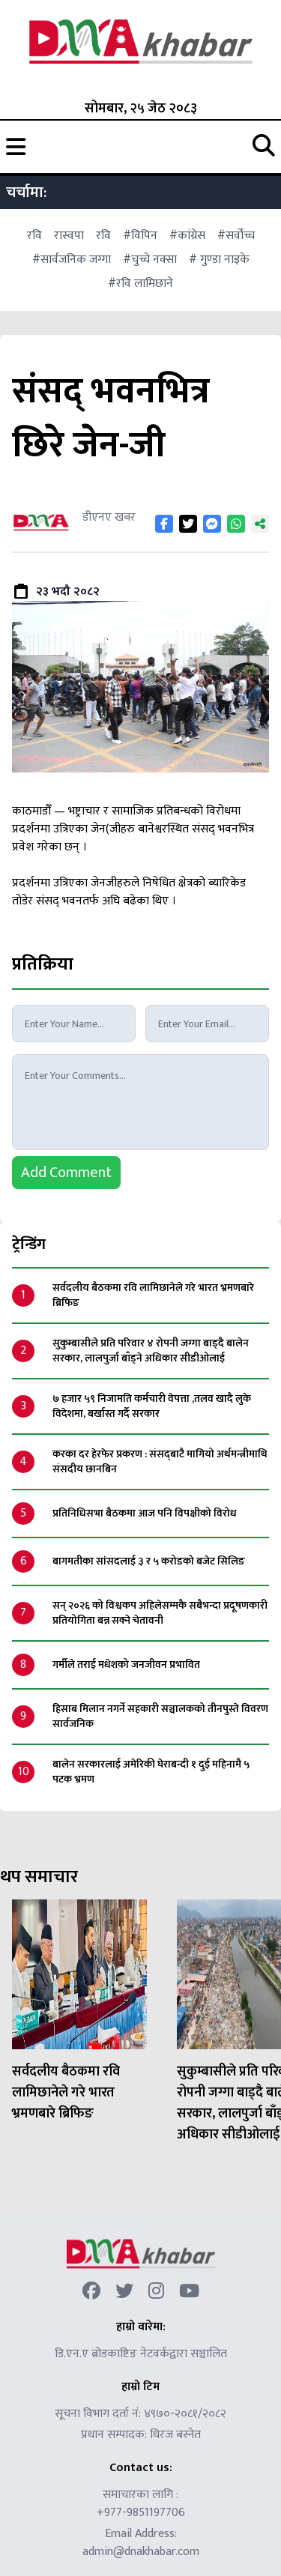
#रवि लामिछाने (140, 283)
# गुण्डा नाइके (219, 260)
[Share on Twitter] (188, 524)
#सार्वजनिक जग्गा (71, 260)
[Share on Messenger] (212, 524)
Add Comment (66, 1172)
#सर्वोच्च (236, 236)
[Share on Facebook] (164, 524)
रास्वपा (69, 236)
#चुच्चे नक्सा (150, 260)
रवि (34, 236)
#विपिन (140, 236)
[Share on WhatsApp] (236, 524)
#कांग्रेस (187, 236)
